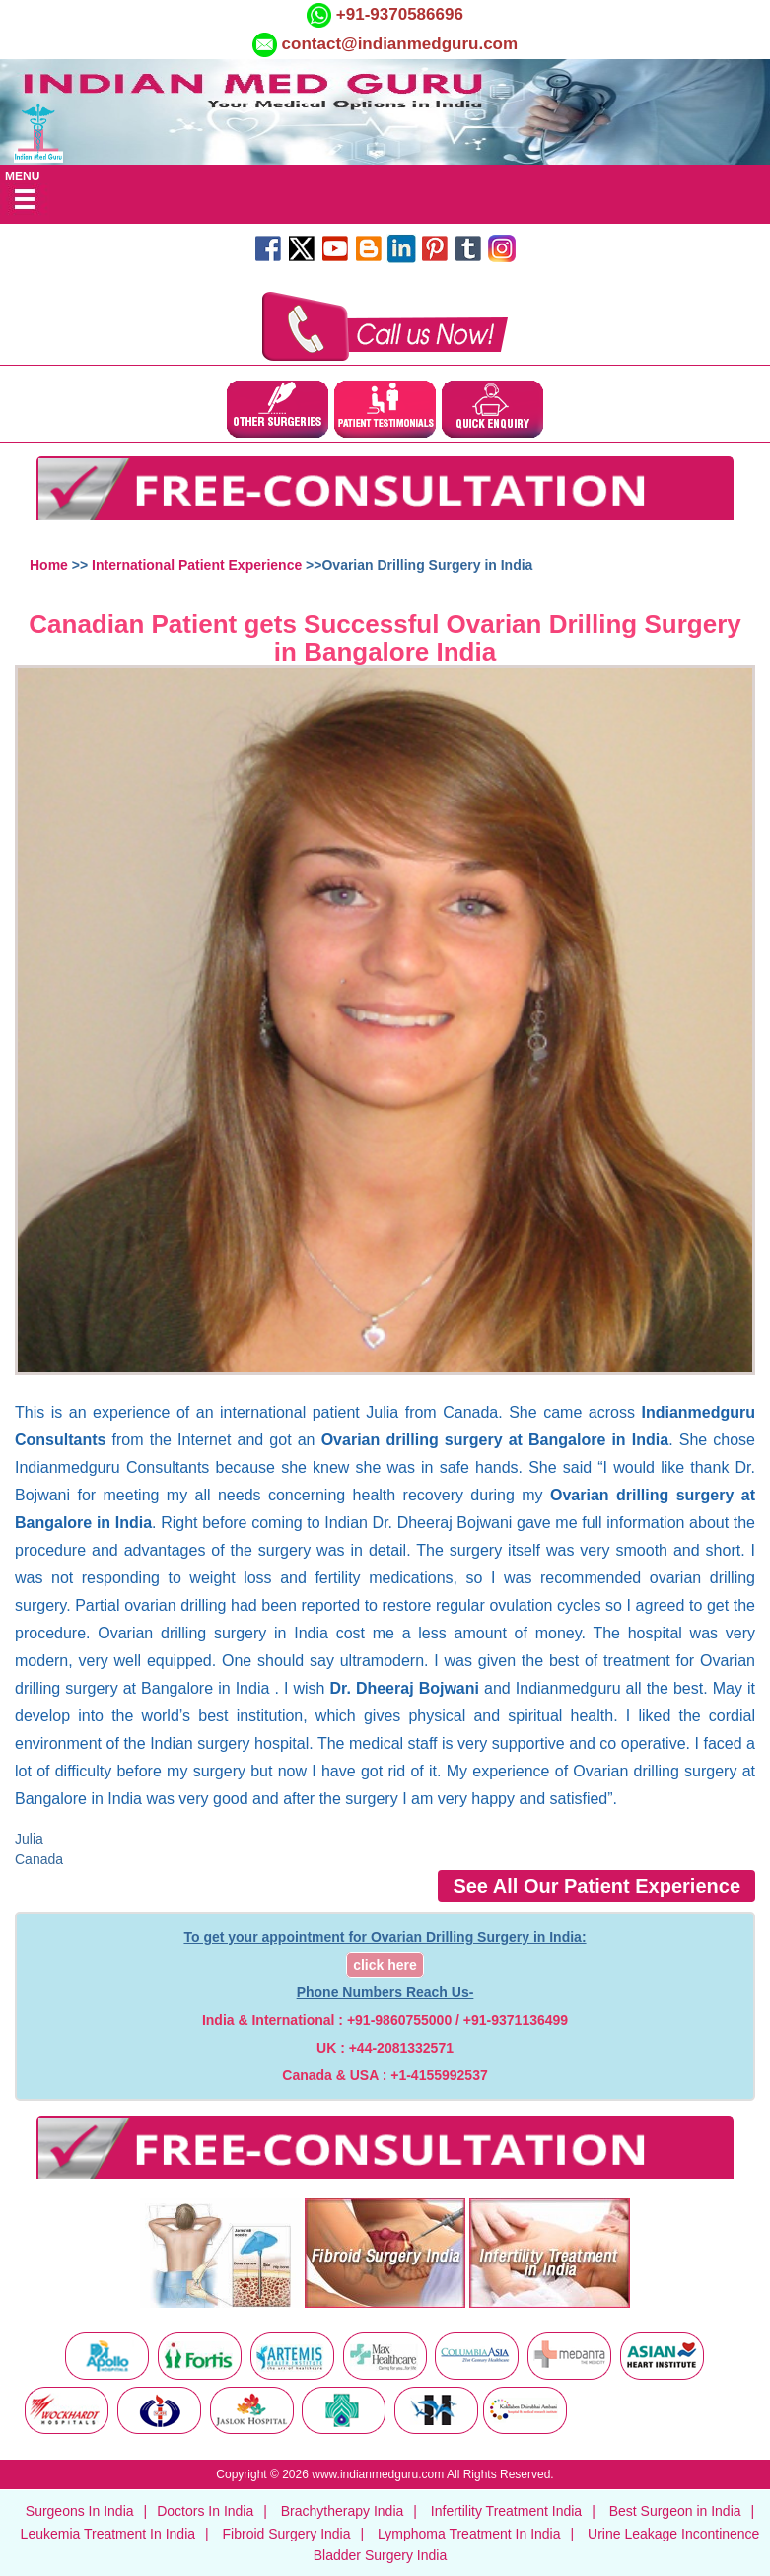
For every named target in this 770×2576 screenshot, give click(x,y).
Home (49, 565)
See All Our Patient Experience (596, 1886)
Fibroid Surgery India (287, 2533)
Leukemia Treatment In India (108, 2533)
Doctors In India (205, 2511)
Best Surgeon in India (675, 2511)
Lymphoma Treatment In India (469, 2533)
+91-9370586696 (397, 14)
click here (385, 1965)
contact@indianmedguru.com (400, 44)
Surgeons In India (80, 2511)
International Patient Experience (197, 565)
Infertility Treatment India (506, 2511)
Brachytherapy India (342, 2511)
